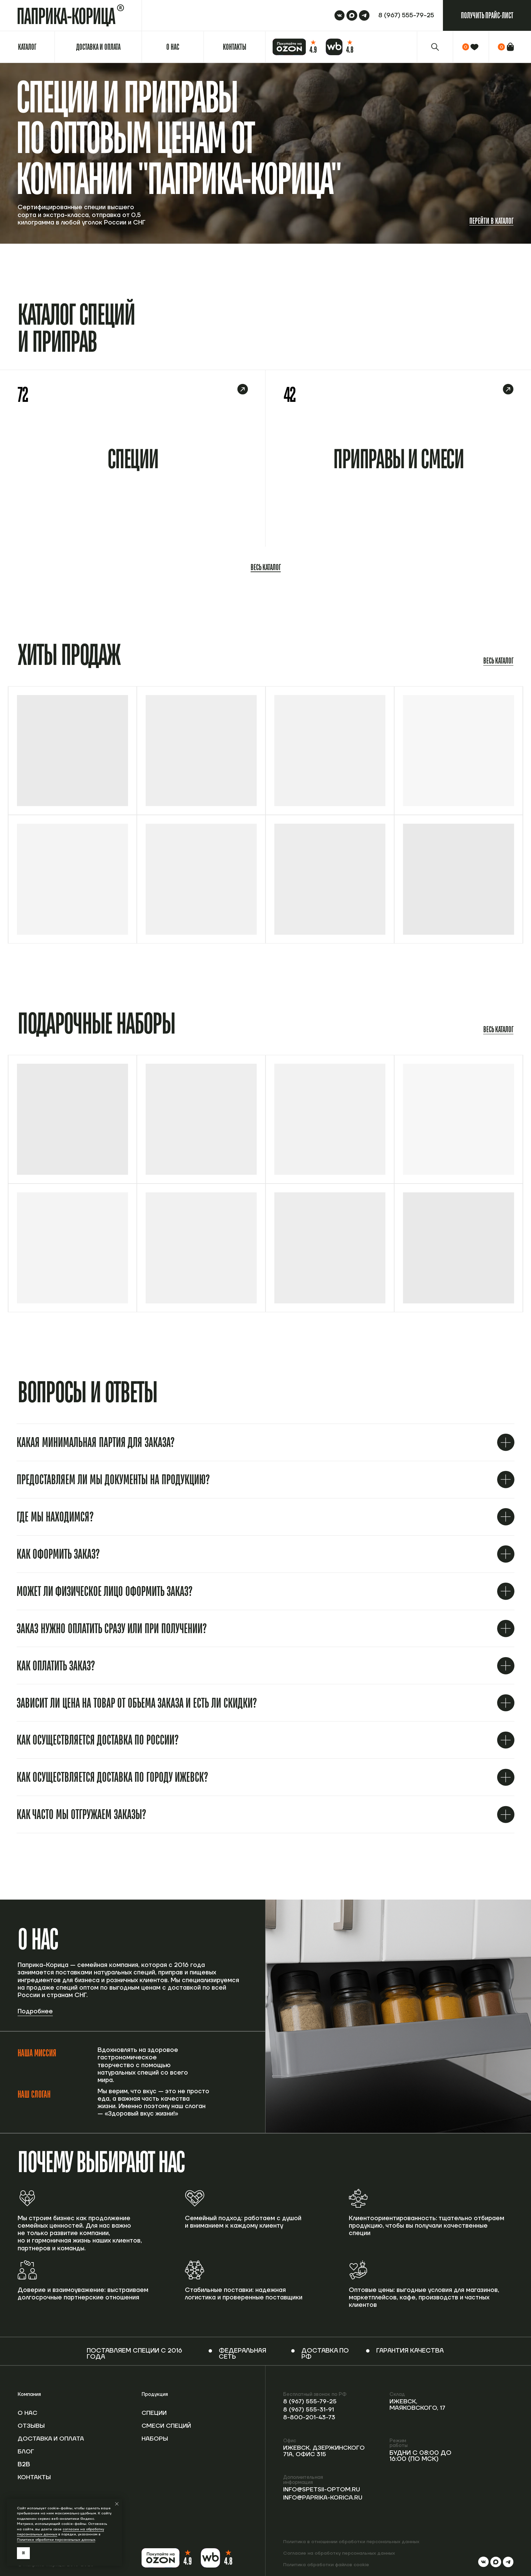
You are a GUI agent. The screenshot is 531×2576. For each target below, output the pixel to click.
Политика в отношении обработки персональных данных (351, 2541)
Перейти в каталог (491, 220)
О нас (28, 2413)
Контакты (35, 2477)
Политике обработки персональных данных (56, 2539)
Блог (26, 2451)
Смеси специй (167, 2426)
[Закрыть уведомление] (116, 2504)
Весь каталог (266, 567)
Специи (155, 2413)
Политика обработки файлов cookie (326, 2564)
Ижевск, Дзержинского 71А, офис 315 (325, 2451)
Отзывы (32, 2426)
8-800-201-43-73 (310, 2417)
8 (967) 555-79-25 (311, 2401)
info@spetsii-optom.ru (306, 2492)
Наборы (155, 2439)
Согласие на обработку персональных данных (339, 2553)
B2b (24, 2464)
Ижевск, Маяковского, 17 (418, 2404)
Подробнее (35, 2011)
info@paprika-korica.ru (324, 2504)
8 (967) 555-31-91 (309, 2409)
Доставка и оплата (39, 2439)
